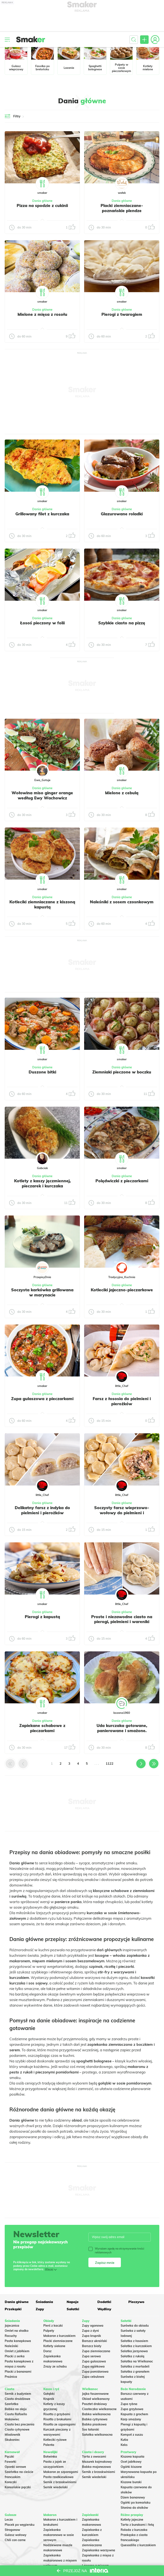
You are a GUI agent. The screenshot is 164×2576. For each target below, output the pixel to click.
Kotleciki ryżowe (55, 2440)
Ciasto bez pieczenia (19, 2424)
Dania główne (42, 201)
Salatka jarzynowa (134, 2351)
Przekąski (13, 2309)
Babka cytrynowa (94, 2419)
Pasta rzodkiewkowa (58, 2477)
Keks (124, 2445)
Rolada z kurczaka (134, 2530)
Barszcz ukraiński (94, 2341)
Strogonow (12, 2530)
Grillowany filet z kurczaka (42, 513)
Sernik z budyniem (18, 2394)
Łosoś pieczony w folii (42, 622)
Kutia (124, 2440)
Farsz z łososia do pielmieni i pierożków (122, 1401)
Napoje (73, 2302)
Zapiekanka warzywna (98, 2550)
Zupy (40, 2309)
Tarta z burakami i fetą (137, 2525)
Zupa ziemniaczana (96, 2351)
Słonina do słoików (134, 2508)
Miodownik (12, 2435)
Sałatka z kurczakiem (136, 2346)
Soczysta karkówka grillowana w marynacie (42, 1292)
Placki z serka (15, 2356)
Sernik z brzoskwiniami (59, 2482)
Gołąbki (49, 2394)
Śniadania (44, 2302)
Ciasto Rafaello (16, 2414)
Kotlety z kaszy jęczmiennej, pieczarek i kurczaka (42, 1183)
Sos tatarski (90, 2429)
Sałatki (73, 2309)
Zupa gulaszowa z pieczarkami (42, 1398)
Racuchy (11, 2336)
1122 (109, 1763)
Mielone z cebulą (121, 792)
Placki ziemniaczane (58, 2341)
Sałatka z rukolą (132, 2356)
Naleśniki (11, 2346)
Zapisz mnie (104, 2262)
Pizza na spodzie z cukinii (42, 205)
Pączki (9, 2456)
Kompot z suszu (132, 2435)
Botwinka (50, 2456)
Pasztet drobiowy (94, 2404)
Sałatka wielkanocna (97, 2435)
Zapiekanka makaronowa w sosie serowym (58, 2535)
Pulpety (48, 2331)
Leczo (9, 2519)
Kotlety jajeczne (132, 2519)
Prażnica (11, 2377)
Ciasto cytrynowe (17, 2429)
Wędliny (104, 2309)
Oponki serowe (15, 2467)
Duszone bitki (42, 1072)
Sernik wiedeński (55, 2487)
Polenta (48, 2445)
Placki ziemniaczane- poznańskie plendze (122, 208)
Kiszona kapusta (132, 2456)
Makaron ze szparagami (60, 2472)
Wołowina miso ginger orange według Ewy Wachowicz (42, 795)
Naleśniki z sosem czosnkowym (122, 901)
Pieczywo (136, 2302)
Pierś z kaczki (53, 2325)
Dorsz (47, 2351)
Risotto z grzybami (56, 2414)
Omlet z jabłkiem (17, 2351)
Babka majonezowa (96, 2467)
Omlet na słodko (16, 2331)
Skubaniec (12, 2440)
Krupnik (48, 2399)
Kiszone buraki (131, 2482)
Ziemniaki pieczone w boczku (121, 1072)
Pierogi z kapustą (42, 1616)
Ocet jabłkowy (131, 2462)
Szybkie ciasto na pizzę (121, 622)
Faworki (10, 2462)
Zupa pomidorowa (95, 2371)
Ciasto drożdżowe (17, 2399)
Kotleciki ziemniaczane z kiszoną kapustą (42, 904)
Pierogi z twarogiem (121, 314)
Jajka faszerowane (95, 2394)
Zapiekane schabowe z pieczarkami (42, 1728)
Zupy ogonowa (92, 2325)
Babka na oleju (15, 2409)
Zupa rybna (129, 2404)
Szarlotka (11, 2404)
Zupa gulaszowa (94, 2361)
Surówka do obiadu (135, 2325)
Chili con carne (15, 2540)
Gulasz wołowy (15, 2535)
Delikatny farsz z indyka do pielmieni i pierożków (42, 1510)
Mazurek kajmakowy (97, 2462)
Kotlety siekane (54, 2346)
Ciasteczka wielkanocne (99, 2409)
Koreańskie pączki (18, 2487)
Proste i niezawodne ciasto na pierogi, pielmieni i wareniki (121, 1619)
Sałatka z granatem (135, 2371)
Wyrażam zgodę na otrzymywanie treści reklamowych (116, 2250)
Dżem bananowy (133, 2497)
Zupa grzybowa (132, 2409)
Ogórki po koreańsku (135, 2502)
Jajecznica (12, 2325)
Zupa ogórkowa (93, 2366)
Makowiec (12, 2419)
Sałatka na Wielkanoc (137, 2361)
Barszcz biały (91, 2346)
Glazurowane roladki (122, 513)
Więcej (49, 2269)
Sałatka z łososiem (134, 2341)
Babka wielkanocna (96, 2414)
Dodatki (104, 2302)
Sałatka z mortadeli (135, 2366)
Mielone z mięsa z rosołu (42, 314)
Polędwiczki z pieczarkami (121, 1180)
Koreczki (11, 2482)
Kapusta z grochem (134, 2414)
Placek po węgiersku (19, 2525)
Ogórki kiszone (131, 2467)
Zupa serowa (91, 2356)
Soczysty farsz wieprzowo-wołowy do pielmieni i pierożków (121, 1512)
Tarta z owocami (94, 2456)
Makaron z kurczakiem (59, 2336)
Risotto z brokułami (57, 2419)
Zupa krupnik (91, 2336)
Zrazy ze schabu (55, 2366)
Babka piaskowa (94, 2424)
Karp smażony (131, 2419)
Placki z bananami (18, 2371)
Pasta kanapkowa (18, 2341)
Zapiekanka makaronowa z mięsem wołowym (60, 2560)
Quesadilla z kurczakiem (138, 2545)
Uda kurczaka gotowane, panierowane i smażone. (122, 1728)
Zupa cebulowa (93, 2377)
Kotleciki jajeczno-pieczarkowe (122, 1289)
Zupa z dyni (90, 2331)
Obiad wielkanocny (96, 2399)
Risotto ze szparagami (59, 2424)
